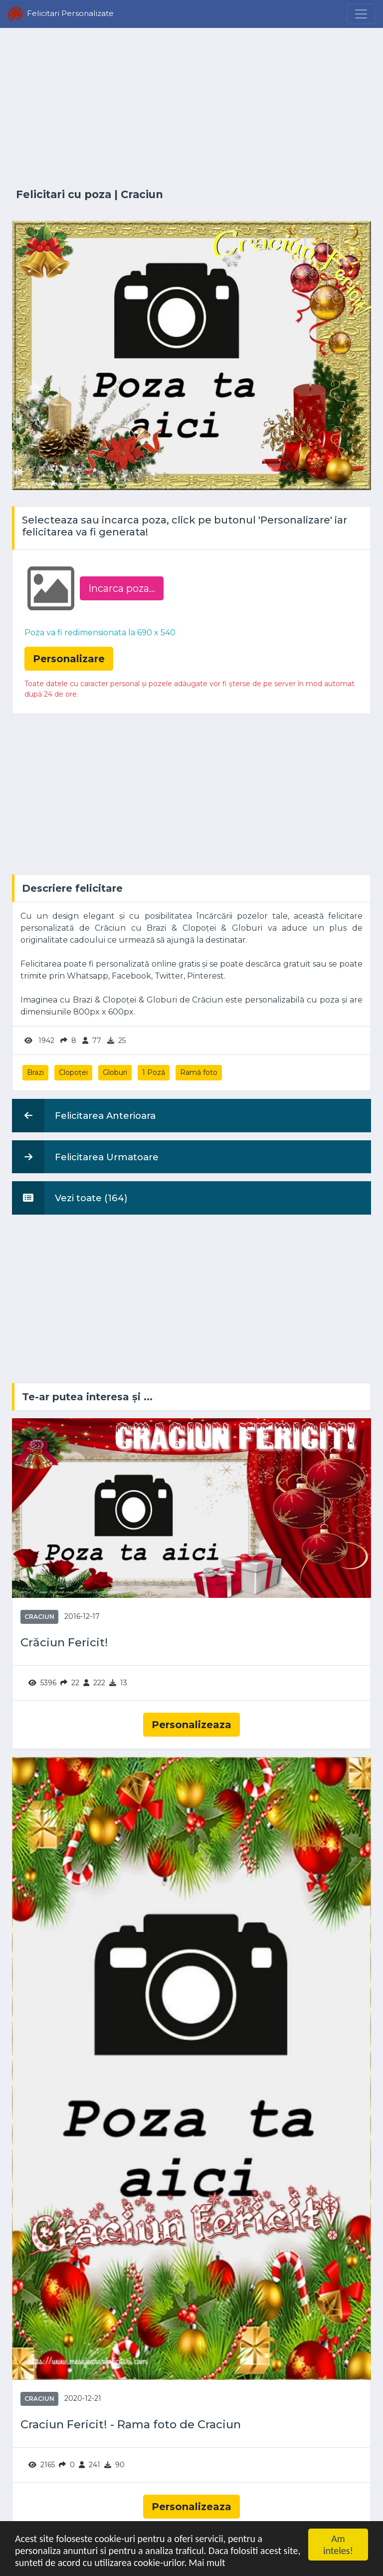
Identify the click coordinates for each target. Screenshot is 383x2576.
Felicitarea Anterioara (84, 1115)
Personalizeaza (191, 1725)
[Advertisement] (191, 108)
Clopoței (73, 1072)
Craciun (142, 194)
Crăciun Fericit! (64, 1642)
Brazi (35, 1072)
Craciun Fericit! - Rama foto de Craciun (130, 2424)
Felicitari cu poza (63, 194)
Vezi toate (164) (70, 1197)
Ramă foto (198, 1072)
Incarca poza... (121, 588)
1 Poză (153, 1072)
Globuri (115, 1072)
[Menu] (361, 14)
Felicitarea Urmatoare (85, 1156)
